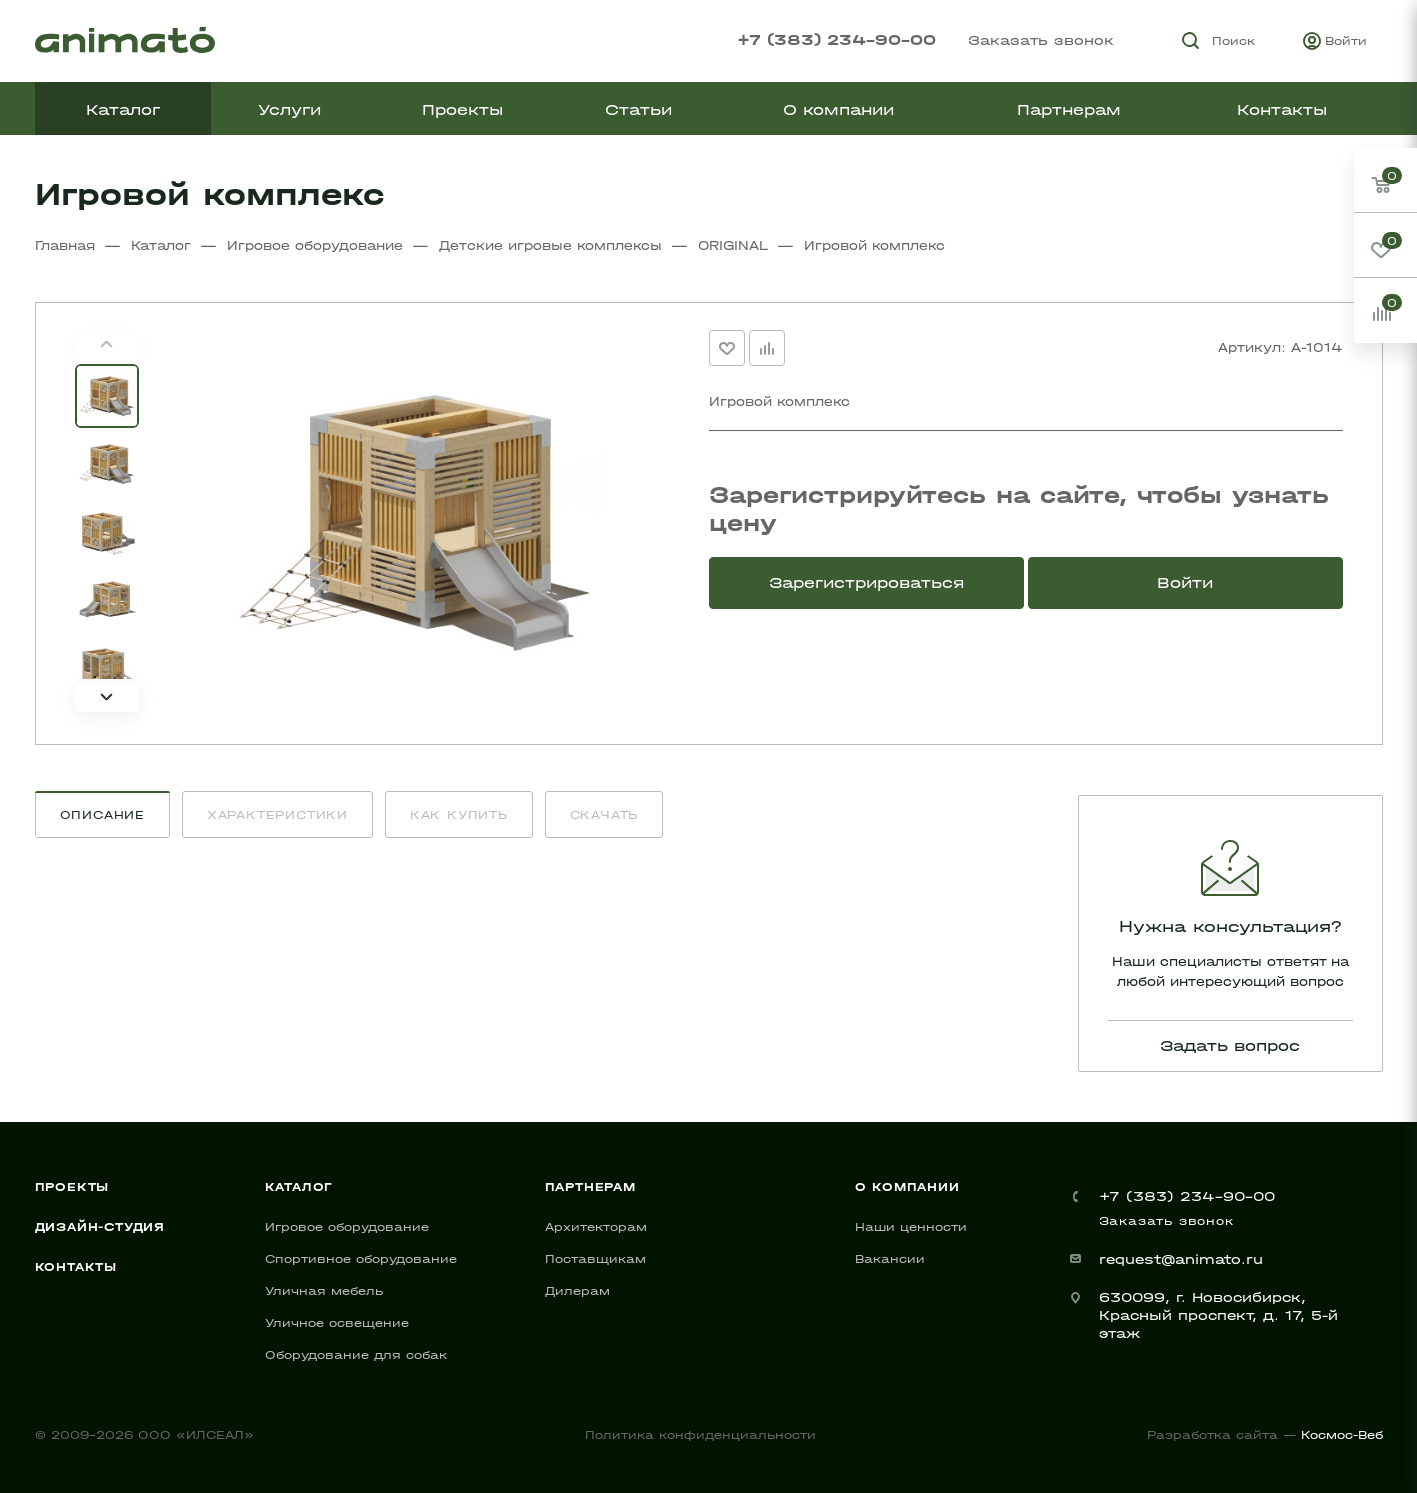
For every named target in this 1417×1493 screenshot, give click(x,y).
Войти (1185, 582)
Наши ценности (911, 1227)
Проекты (72, 1187)
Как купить (459, 815)
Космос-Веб (1342, 1435)
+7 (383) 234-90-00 (836, 39)
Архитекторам (596, 1227)
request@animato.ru (1181, 1259)
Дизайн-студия (100, 1227)
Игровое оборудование (347, 1227)
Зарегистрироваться (866, 582)
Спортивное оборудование (361, 1259)
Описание (102, 815)
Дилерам (577, 1291)
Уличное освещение (337, 1323)
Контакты (76, 1267)
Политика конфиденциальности (700, 1435)
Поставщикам (595, 1259)
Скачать (604, 815)
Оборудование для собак (356, 1355)
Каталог (299, 1187)
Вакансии (890, 1259)
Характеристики (277, 815)
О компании (907, 1187)
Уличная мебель (324, 1291)
